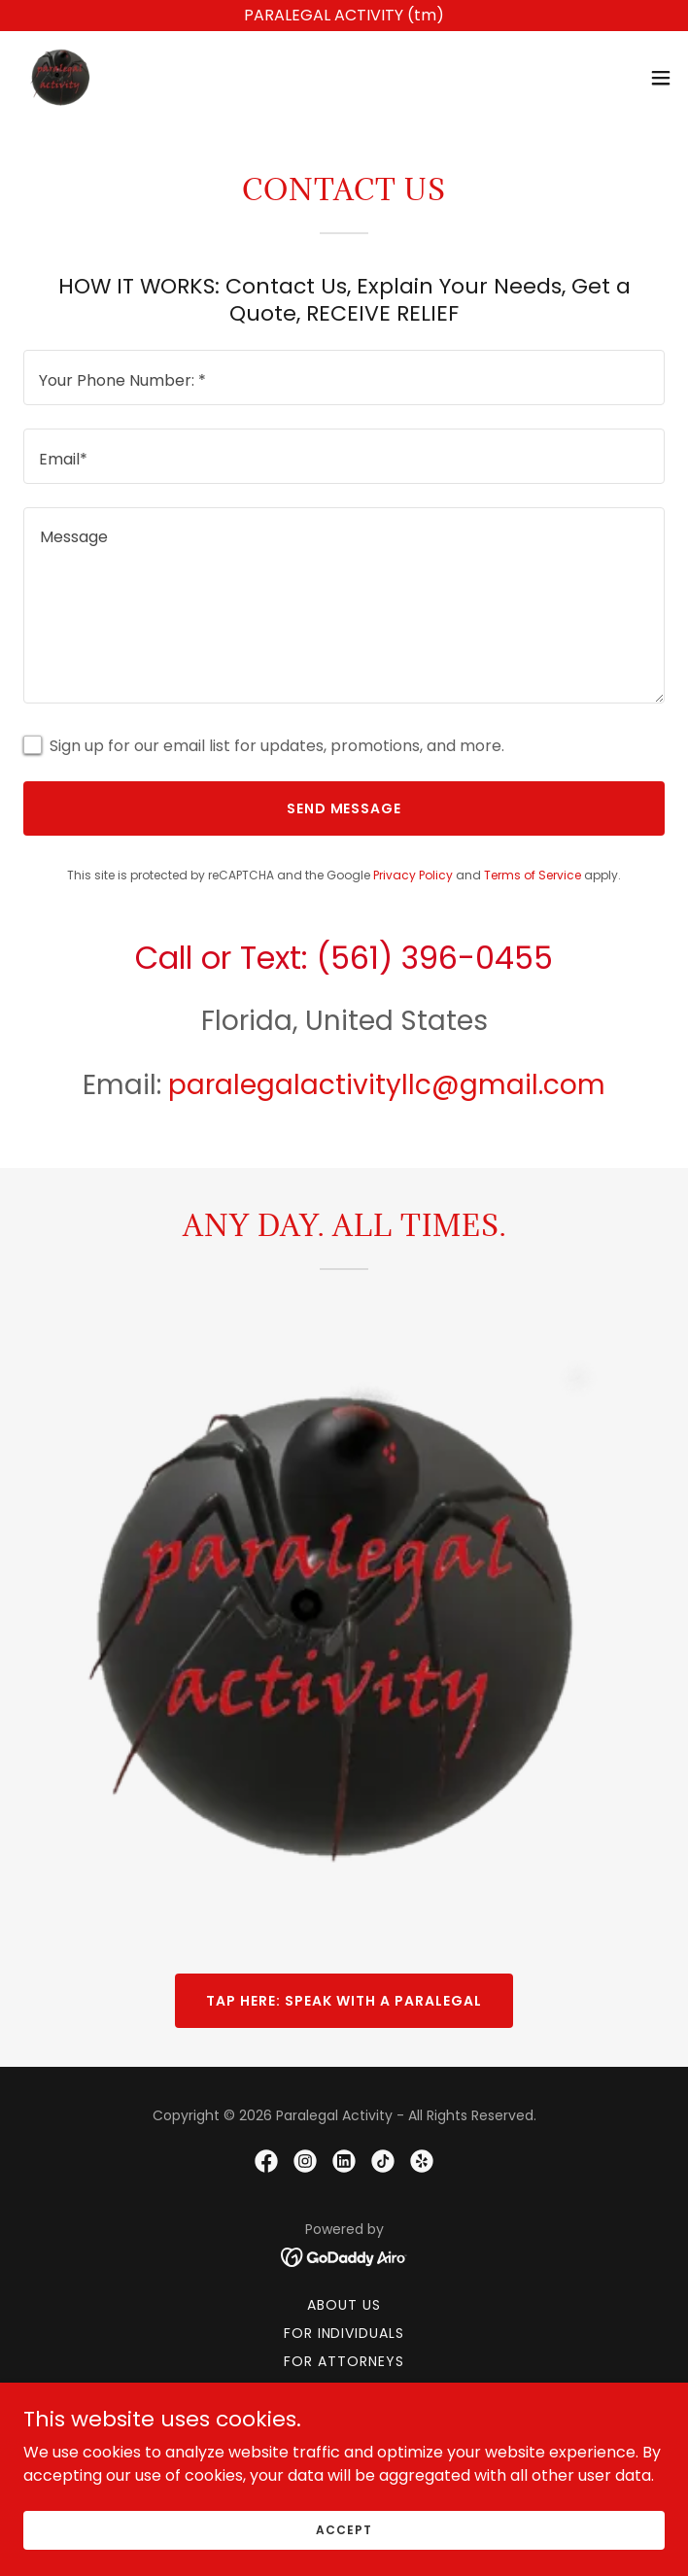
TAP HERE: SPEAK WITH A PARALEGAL (344, 2000)
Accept (343, 2556)
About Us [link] (344, 2305)
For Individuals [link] (344, 2333)
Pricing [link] (344, 2389)
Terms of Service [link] (532, 875)
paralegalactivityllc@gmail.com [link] (386, 1085)
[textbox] (344, 377)
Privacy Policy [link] (413, 875)
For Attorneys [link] (344, 2361)
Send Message (344, 808)
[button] (660, 77)
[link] (62, 78)
